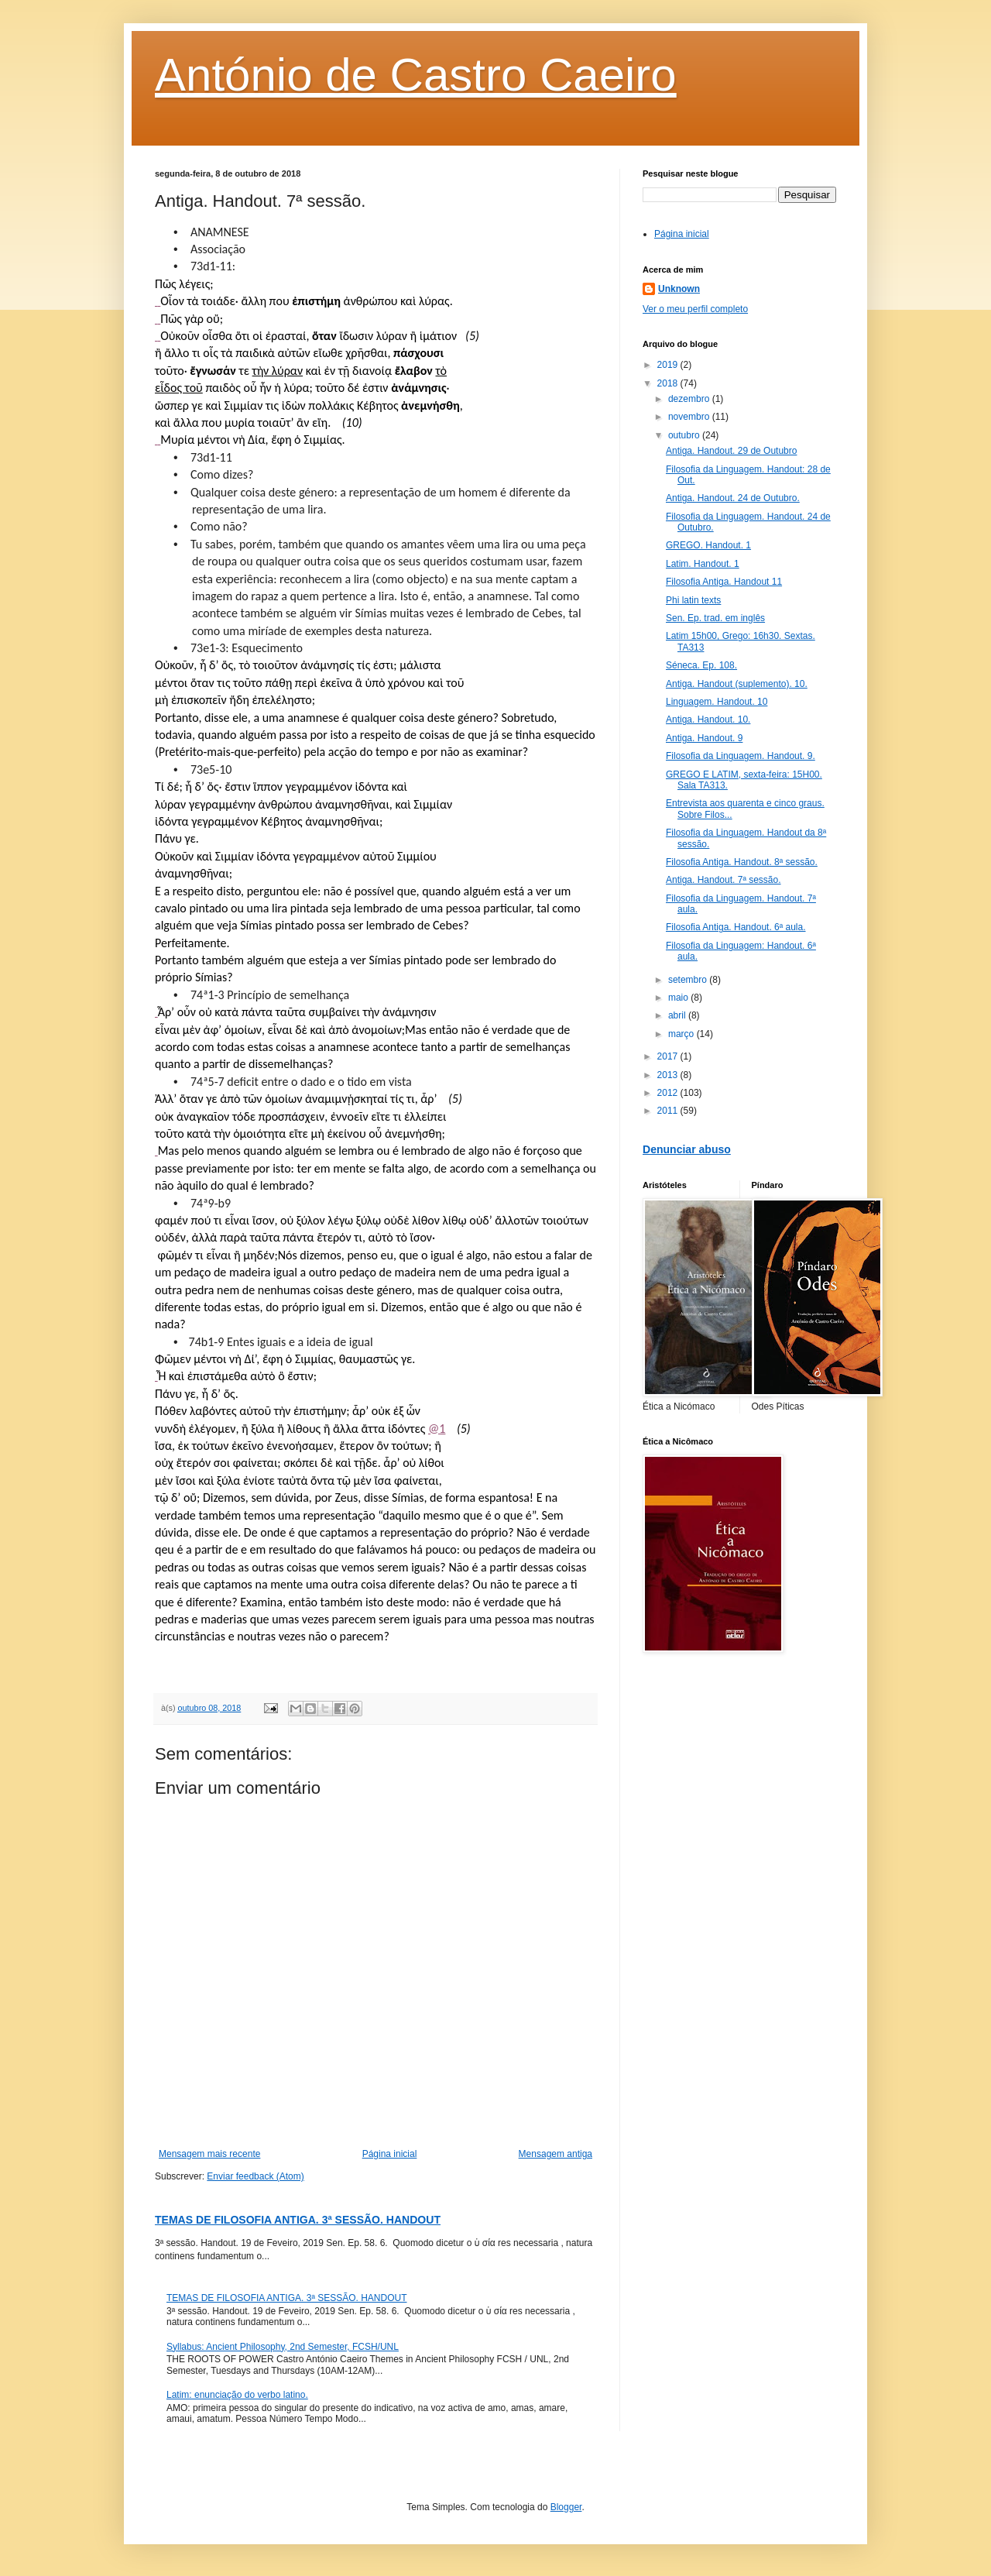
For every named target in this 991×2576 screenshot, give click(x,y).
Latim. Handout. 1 (702, 563)
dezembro (690, 398)
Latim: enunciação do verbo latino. (237, 2394)
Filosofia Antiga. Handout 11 (724, 581)
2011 (669, 1110)
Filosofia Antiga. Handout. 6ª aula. (736, 927)
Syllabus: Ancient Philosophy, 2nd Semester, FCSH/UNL (282, 2346)
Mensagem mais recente (209, 2153)
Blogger (566, 2507)
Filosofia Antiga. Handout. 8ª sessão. (742, 862)
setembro (688, 979)
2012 (669, 1092)
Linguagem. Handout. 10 (716, 701)
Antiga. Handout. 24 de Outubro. (733, 498)
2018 (669, 383)
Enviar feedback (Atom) (255, 2176)
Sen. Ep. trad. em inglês (715, 618)
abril (678, 1015)
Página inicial (389, 2153)
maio (679, 997)
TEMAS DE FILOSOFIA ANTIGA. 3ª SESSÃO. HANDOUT (298, 2220)
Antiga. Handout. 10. (708, 719)
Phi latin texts (693, 600)
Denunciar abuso (687, 1149)
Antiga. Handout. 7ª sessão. (723, 879)
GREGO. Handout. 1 (708, 545)
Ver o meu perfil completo (695, 309)
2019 (669, 364)
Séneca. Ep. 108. (701, 665)
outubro (685, 435)
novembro (690, 416)
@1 (436, 1428)
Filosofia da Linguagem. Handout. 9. (740, 755)
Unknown (679, 288)
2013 (669, 1075)
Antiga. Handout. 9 (704, 738)
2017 (669, 1056)
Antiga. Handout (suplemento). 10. (737, 683)
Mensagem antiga (555, 2153)
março (682, 1034)
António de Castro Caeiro (416, 75)
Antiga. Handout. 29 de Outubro (731, 450)
